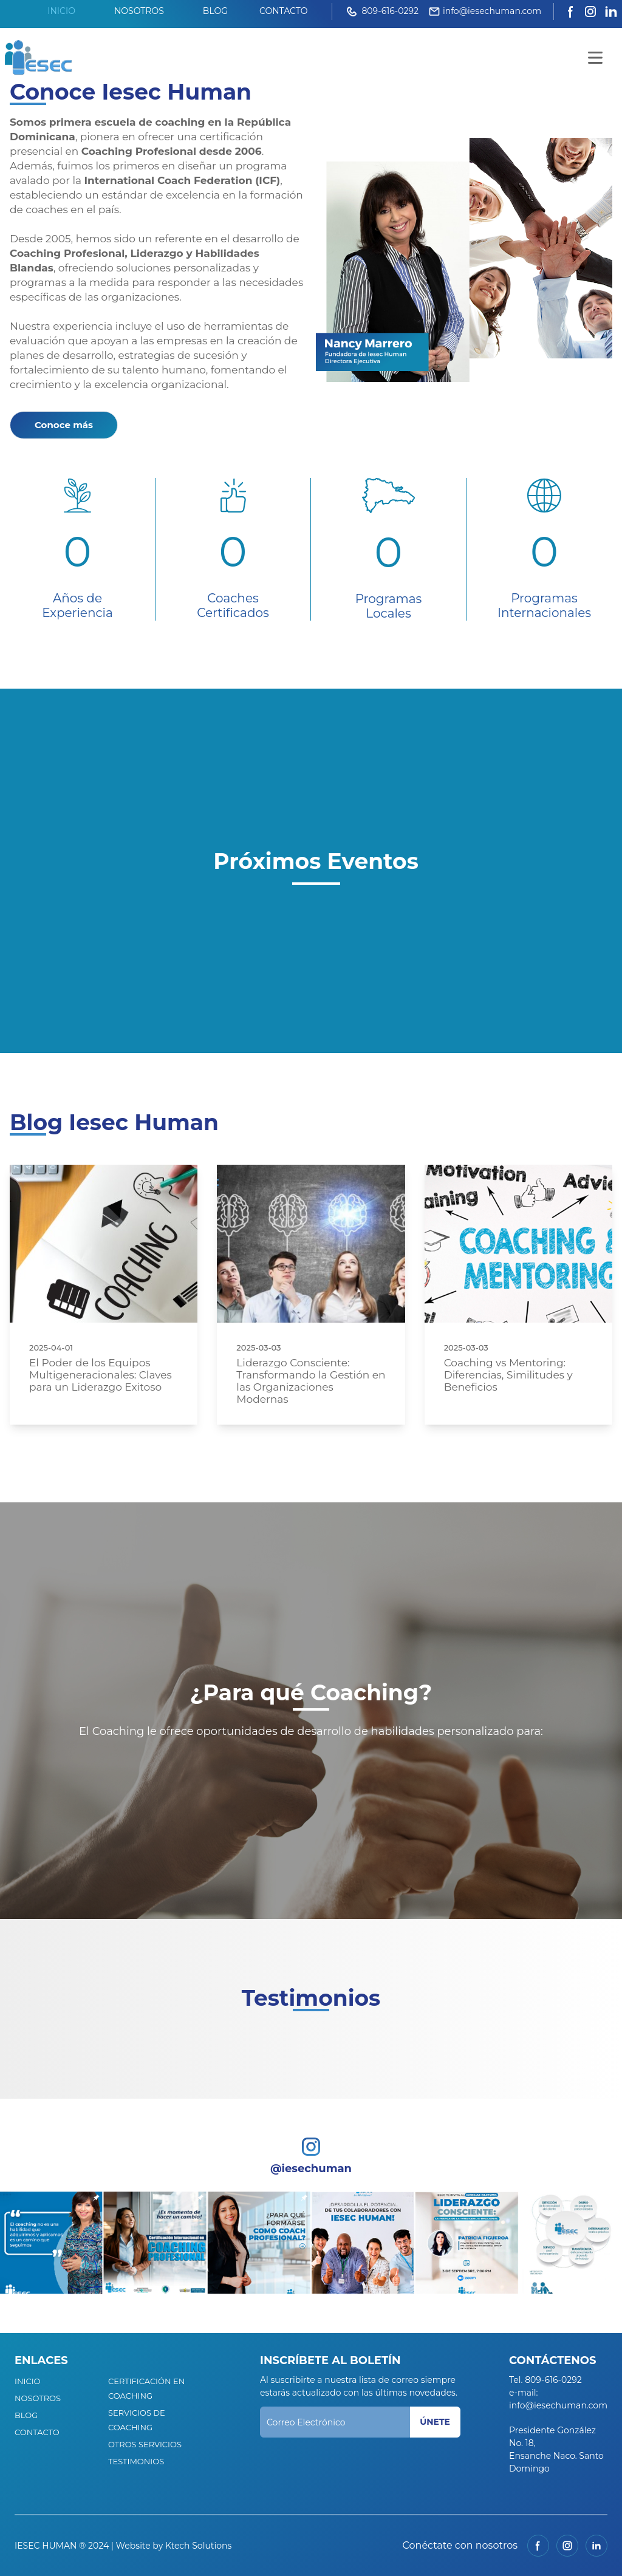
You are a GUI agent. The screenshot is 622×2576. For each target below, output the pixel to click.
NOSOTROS (139, 10)
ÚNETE (435, 2421)
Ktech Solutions (198, 2545)
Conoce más (64, 425)
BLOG (215, 10)
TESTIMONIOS (136, 2461)
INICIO (61, 10)
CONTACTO (283, 10)
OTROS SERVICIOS (145, 2444)
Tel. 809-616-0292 (545, 2379)
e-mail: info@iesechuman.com (558, 2399)
